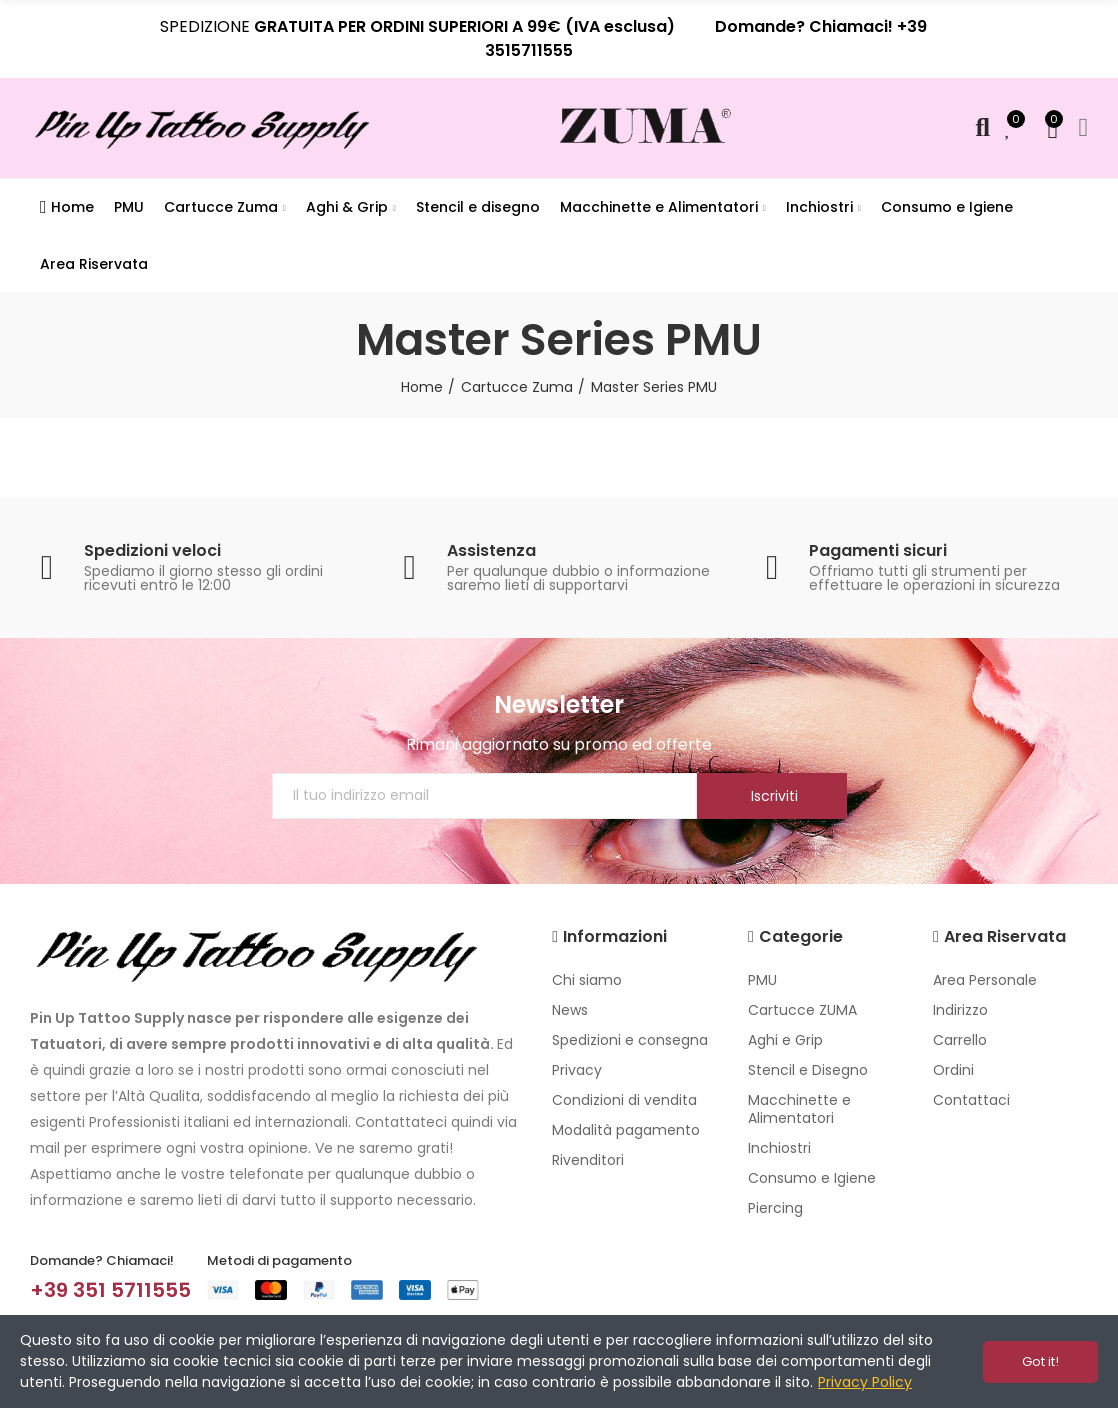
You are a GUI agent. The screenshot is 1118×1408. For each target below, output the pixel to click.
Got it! (1040, 1361)
